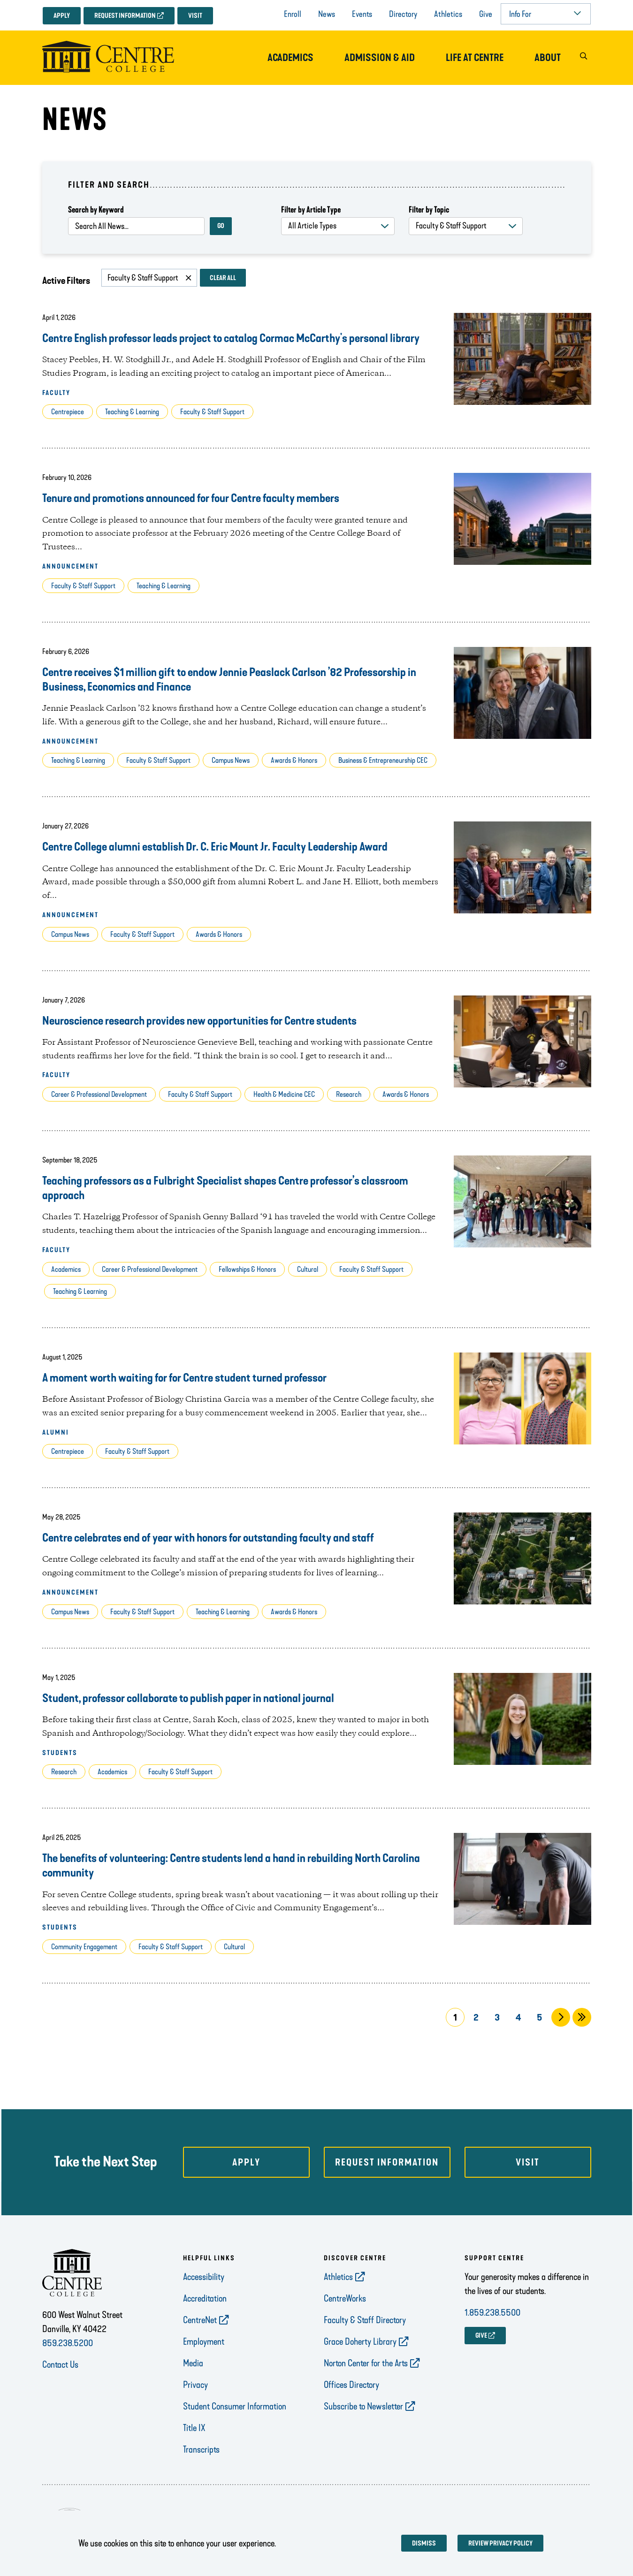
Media (193, 2363)
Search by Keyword (96, 210)
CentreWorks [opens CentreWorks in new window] (345, 2298)
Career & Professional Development (99, 1094)
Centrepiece (67, 411)
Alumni (55, 1432)
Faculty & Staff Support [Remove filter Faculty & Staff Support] (142, 278)
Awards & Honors (294, 760)
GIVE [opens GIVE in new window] (481, 2336)
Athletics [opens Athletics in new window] (338, 2276)
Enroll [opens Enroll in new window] (292, 14)
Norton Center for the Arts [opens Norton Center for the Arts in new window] (366, 2363)
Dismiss (424, 2543)
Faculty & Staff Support (212, 411)
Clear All (223, 278)
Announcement (70, 566)
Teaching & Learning (132, 411)
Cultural (307, 1269)
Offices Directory (351, 2384)
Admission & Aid (379, 58)
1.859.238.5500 (492, 2312)
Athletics (448, 14)
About (547, 58)
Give (485, 14)
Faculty (56, 393)
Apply (61, 16)
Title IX (194, 2427)
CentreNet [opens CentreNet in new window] (200, 2319)
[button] (583, 58)
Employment (203, 2341)
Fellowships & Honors (247, 1269)
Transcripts (201, 2449)
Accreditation (205, 2298)
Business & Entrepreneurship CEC (382, 760)
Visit (195, 16)
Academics (290, 58)
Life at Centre (474, 58)
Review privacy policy (500, 2543)
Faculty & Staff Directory (365, 2319)
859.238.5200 (67, 2342)
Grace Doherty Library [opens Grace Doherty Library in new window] (360, 2341)
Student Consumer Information (234, 2406)
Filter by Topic (429, 210)
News (326, 14)
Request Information (125, 16)
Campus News (231, 760)
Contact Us (60, 2364)
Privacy (195, 2384)
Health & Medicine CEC (284, 1094)
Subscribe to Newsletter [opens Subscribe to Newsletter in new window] (363, 2406)
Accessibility (203, 2276)
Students (59, 1753)
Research (348, 1094)
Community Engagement (84, 1946)
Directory (403, 14)
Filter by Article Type (311, 210)
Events (362, 14)
